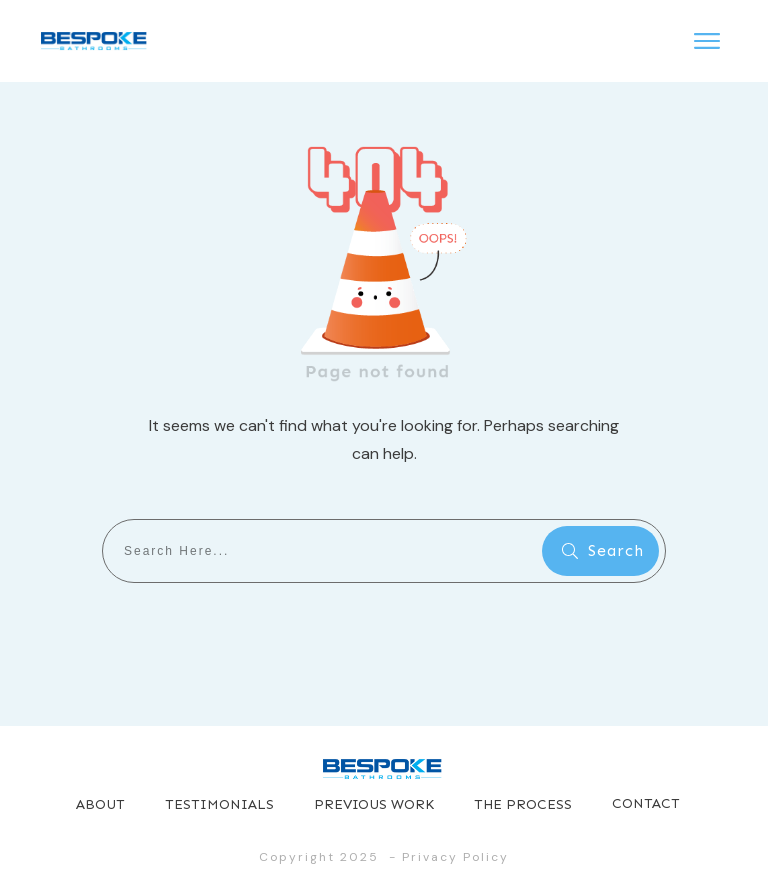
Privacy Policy (455, 857)
